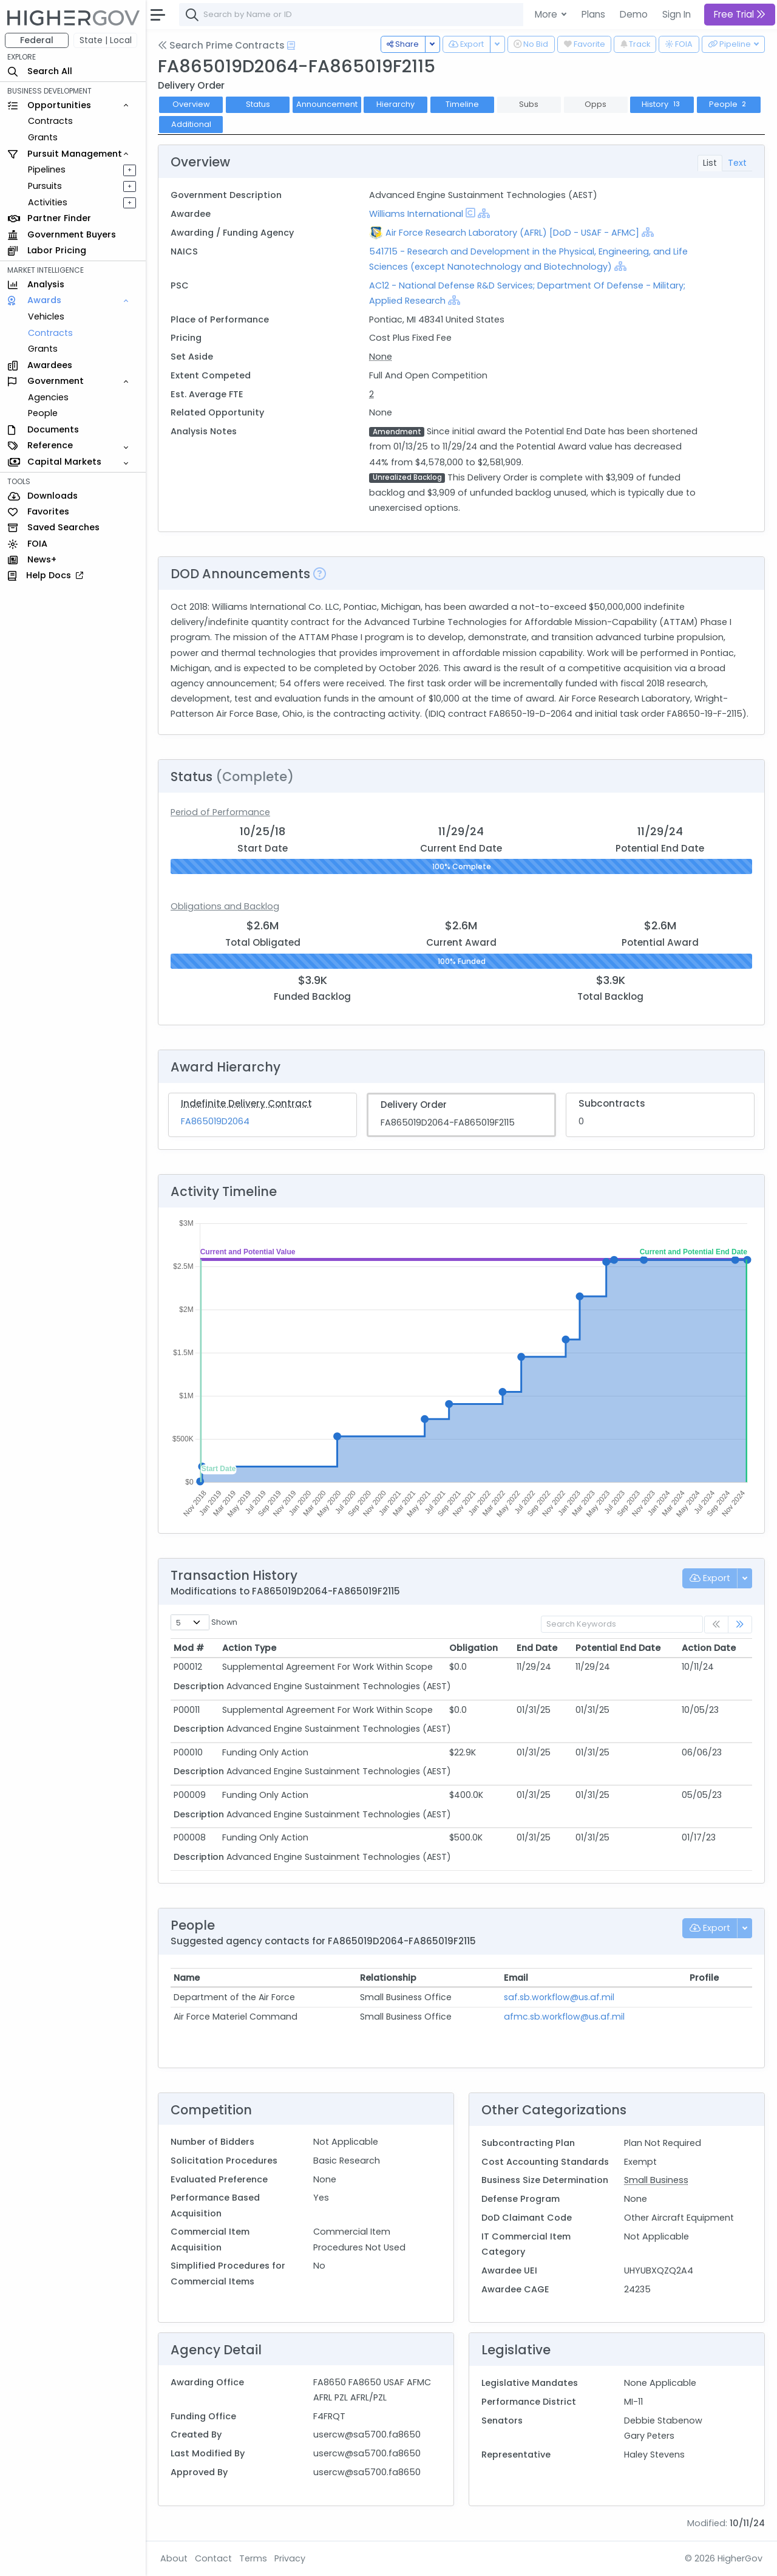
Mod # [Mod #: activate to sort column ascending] (189, 1648)
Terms (253, 2558)
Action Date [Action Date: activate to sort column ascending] (709, 1648)
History (662, 104)
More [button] (547, 14)
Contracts (50, 121)
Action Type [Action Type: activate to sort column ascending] (249, 1648)
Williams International (416, 214)
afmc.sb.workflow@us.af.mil (564, 2017)
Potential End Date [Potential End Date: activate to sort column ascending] (617, 1648)
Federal (36, 40)
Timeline (462, 104)
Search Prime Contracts (221, 45)
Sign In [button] (676, 14)
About (174, 2558)
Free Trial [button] (739, 14)
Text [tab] (737, 163)
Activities (47, 202)
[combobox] (361, 14)
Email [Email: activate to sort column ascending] (516, 1978)
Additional (191, 124)
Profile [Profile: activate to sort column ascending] (704, 1978)
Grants (43, 137)
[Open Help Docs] (291, 45)
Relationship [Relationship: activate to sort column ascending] (388, 1978)
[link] (740, 1624)
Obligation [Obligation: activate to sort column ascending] (473, 1648)
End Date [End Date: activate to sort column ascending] (537, 1648)
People (43, 413)
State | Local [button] (106, 40)
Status (258, 104)
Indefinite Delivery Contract (246, 1103)
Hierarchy (395, 104)
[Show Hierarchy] (484, 213)
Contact (213, 2558)
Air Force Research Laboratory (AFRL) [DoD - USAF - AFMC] (512, 233)
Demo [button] (634, 14)
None (380, 356)
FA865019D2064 (215, 1121)
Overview (191, 104)
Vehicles (46, 316)
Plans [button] (593, 14)
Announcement (327, 104)
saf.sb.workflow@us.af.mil (559, 1997)
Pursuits (45, 186)
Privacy (289, 2558)
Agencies (48, 397)
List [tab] (710, 163)
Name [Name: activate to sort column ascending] (187, 1978)
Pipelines (47, 169)
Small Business (656, 2180)
